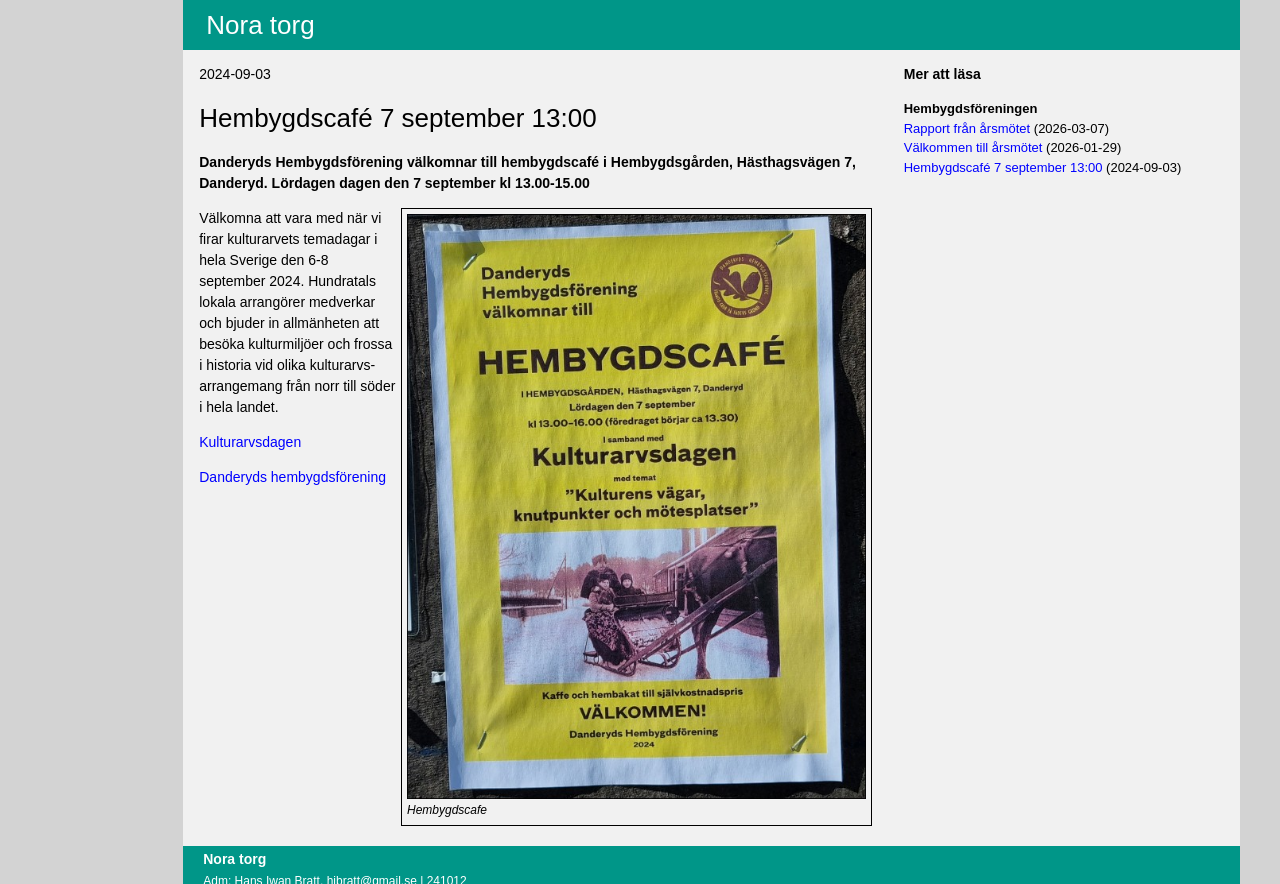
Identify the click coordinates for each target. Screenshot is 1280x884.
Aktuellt (79, 13)
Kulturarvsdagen (307, 442)
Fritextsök (86, 65)
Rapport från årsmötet (986, 128)
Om (67, 159)
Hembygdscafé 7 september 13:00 (1022, 167)
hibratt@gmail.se (428, 848)
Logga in (83, 133)
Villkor (81, 96)
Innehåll (80, 39)
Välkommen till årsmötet (992, 147)
